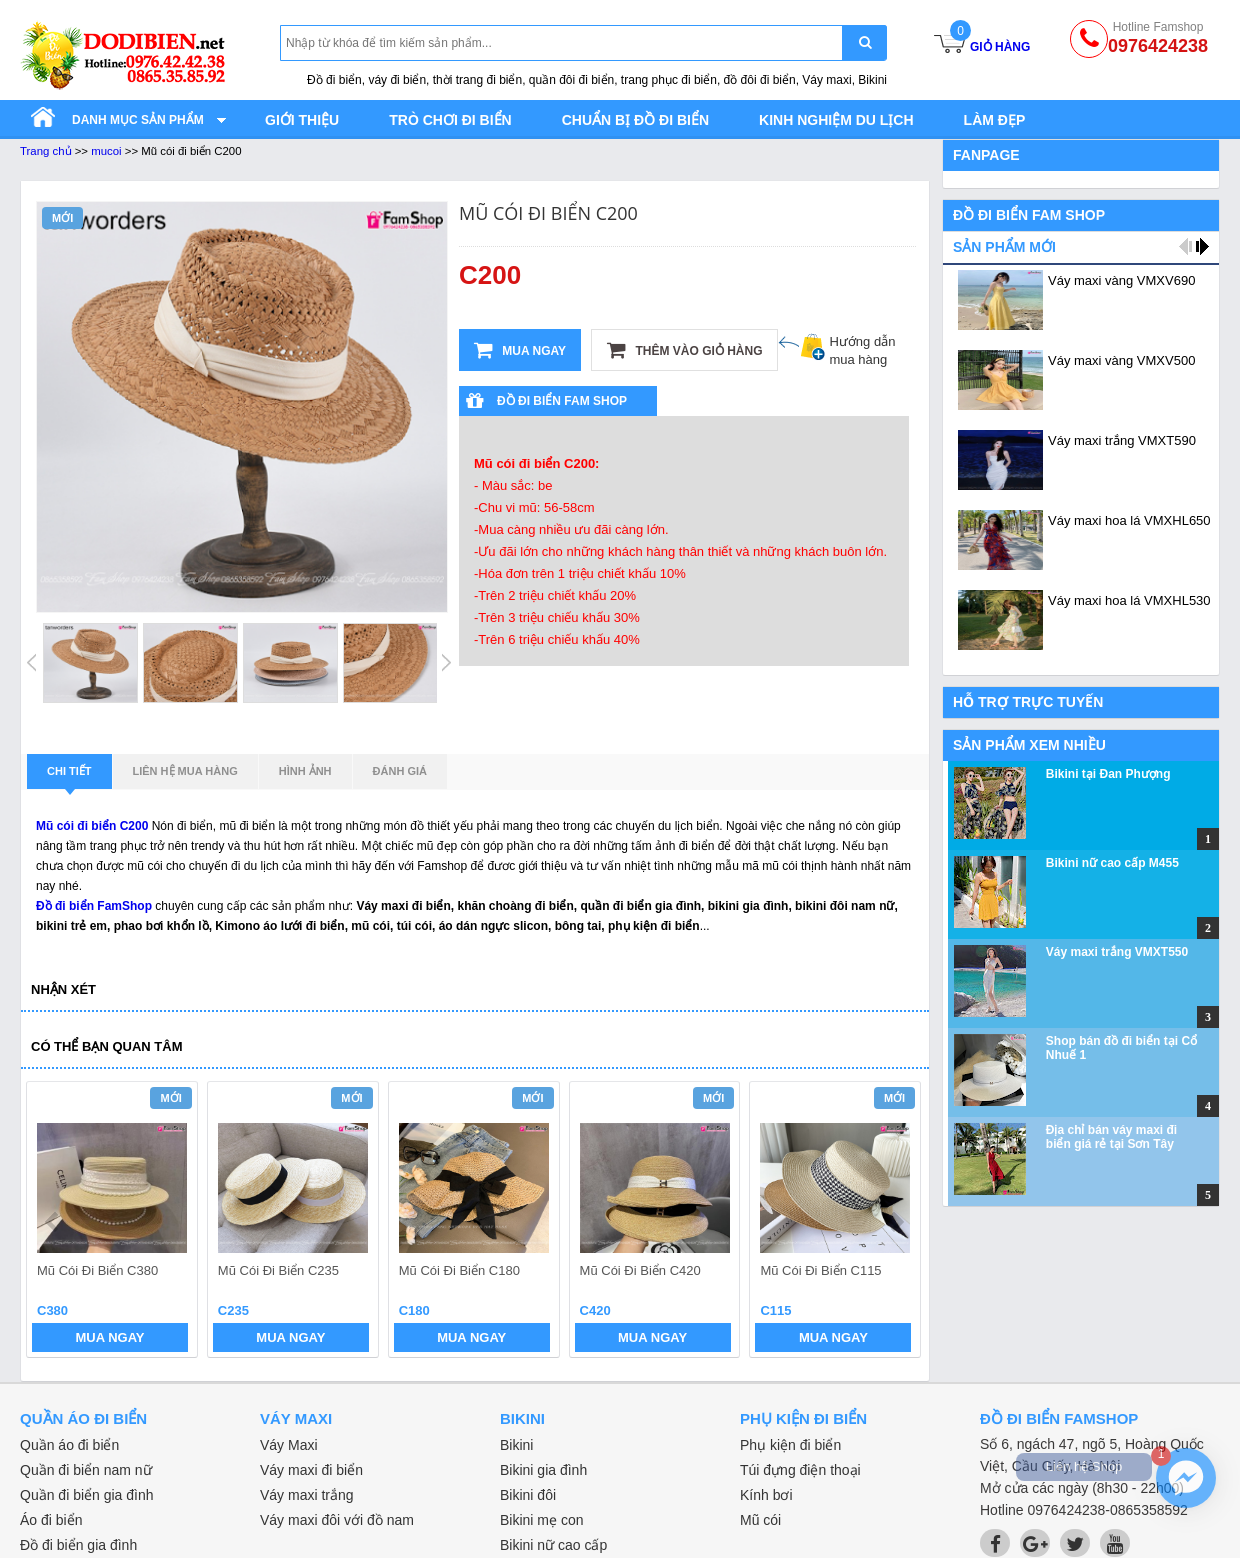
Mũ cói (760, 1520)
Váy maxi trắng (307, 1495)
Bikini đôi (528, 1495)
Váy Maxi (289, 1445)
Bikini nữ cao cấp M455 (1112, 863)
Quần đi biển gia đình (87, 1495)
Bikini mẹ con (541, 1520)
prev (53, 1222)
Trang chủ (46, 151)
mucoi (106, 151)
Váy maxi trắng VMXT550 (1117, 952)
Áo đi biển (51, 1520)
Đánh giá (400, 771)
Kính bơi (766, 1495)
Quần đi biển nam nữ (86, 1470)
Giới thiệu (302, 120)
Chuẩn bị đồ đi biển (635, 120)
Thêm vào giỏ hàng (684, 350)
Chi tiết (69, 777)
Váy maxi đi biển (311, 1470)
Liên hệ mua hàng (185, 771)
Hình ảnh (305, 771)
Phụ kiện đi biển (790, 1445)
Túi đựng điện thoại (800, 1470)
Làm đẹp (995, 120)
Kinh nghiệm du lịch (836, 120)
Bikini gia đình (543, 1470)
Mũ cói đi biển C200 (92, 826)
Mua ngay (520, 350)
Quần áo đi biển (69, 1445)
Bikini (516, 1445)
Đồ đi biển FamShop (94, 906)
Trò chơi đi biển (450, 120)
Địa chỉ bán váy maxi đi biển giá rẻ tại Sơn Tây (1111, 1137)
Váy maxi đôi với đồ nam (337, 1520)
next (896, 1222)
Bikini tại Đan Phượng (1108, 774)
